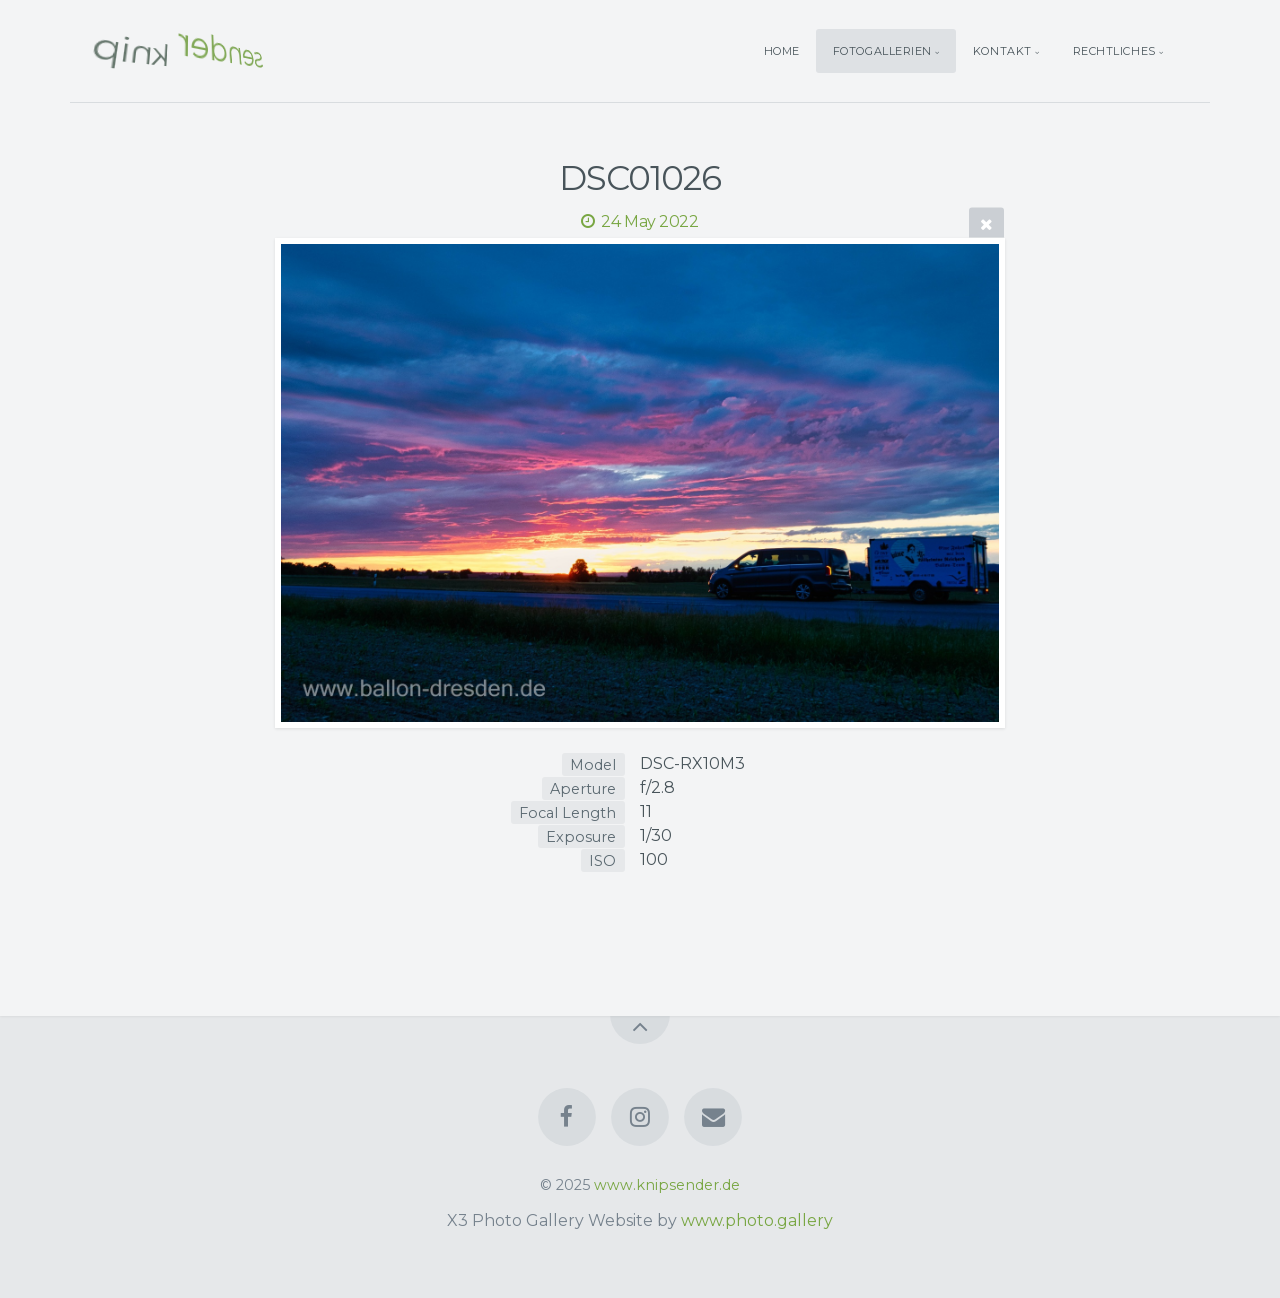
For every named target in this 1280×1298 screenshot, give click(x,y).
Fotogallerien (882, 51)
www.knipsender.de (667, 1185)
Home (782, 51)
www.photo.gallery (757, 1220)
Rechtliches (1114, 51)
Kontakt (1002, 51)
